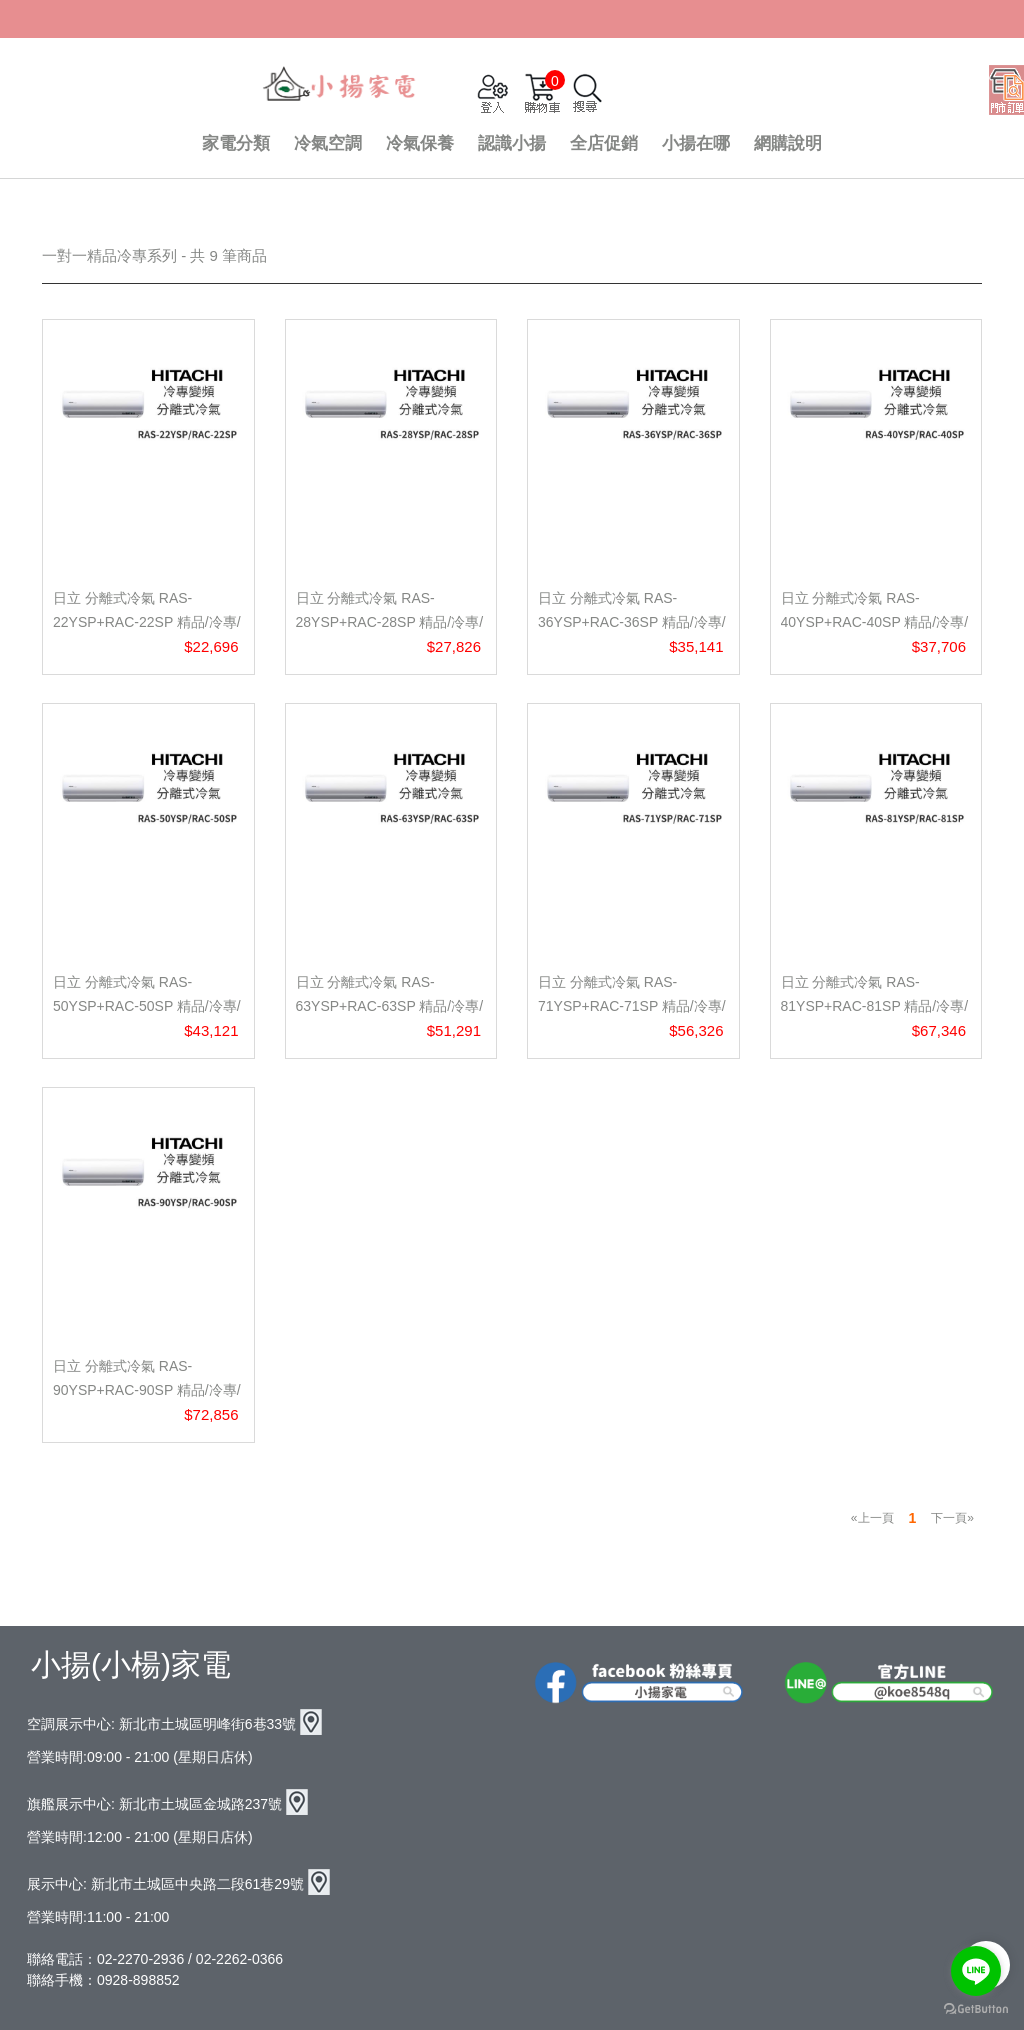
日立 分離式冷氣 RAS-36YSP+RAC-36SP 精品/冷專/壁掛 (632, 622)
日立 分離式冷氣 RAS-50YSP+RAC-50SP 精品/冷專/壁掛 (147, 1006)
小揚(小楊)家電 (131, 1664)
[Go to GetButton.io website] (976, 2009)
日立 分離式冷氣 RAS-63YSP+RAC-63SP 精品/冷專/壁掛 (390, 1006)
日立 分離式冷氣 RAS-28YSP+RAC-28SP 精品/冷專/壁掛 (390, 622)
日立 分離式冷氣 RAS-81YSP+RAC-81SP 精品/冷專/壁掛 (875, 1006)
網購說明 (788, 143)
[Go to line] (976, 1971)
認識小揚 (512, 143)
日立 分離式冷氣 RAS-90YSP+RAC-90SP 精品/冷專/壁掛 (147, 1390)
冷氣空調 (328, 143)
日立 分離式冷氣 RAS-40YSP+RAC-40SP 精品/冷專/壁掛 (875, 622)
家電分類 (236, 143)
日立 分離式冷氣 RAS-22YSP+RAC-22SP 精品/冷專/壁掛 (147, 622)
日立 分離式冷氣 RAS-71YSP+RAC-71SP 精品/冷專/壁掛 (632, 1006)
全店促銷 (604, 143)
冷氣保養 (420, 143)
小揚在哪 (696, 143)
